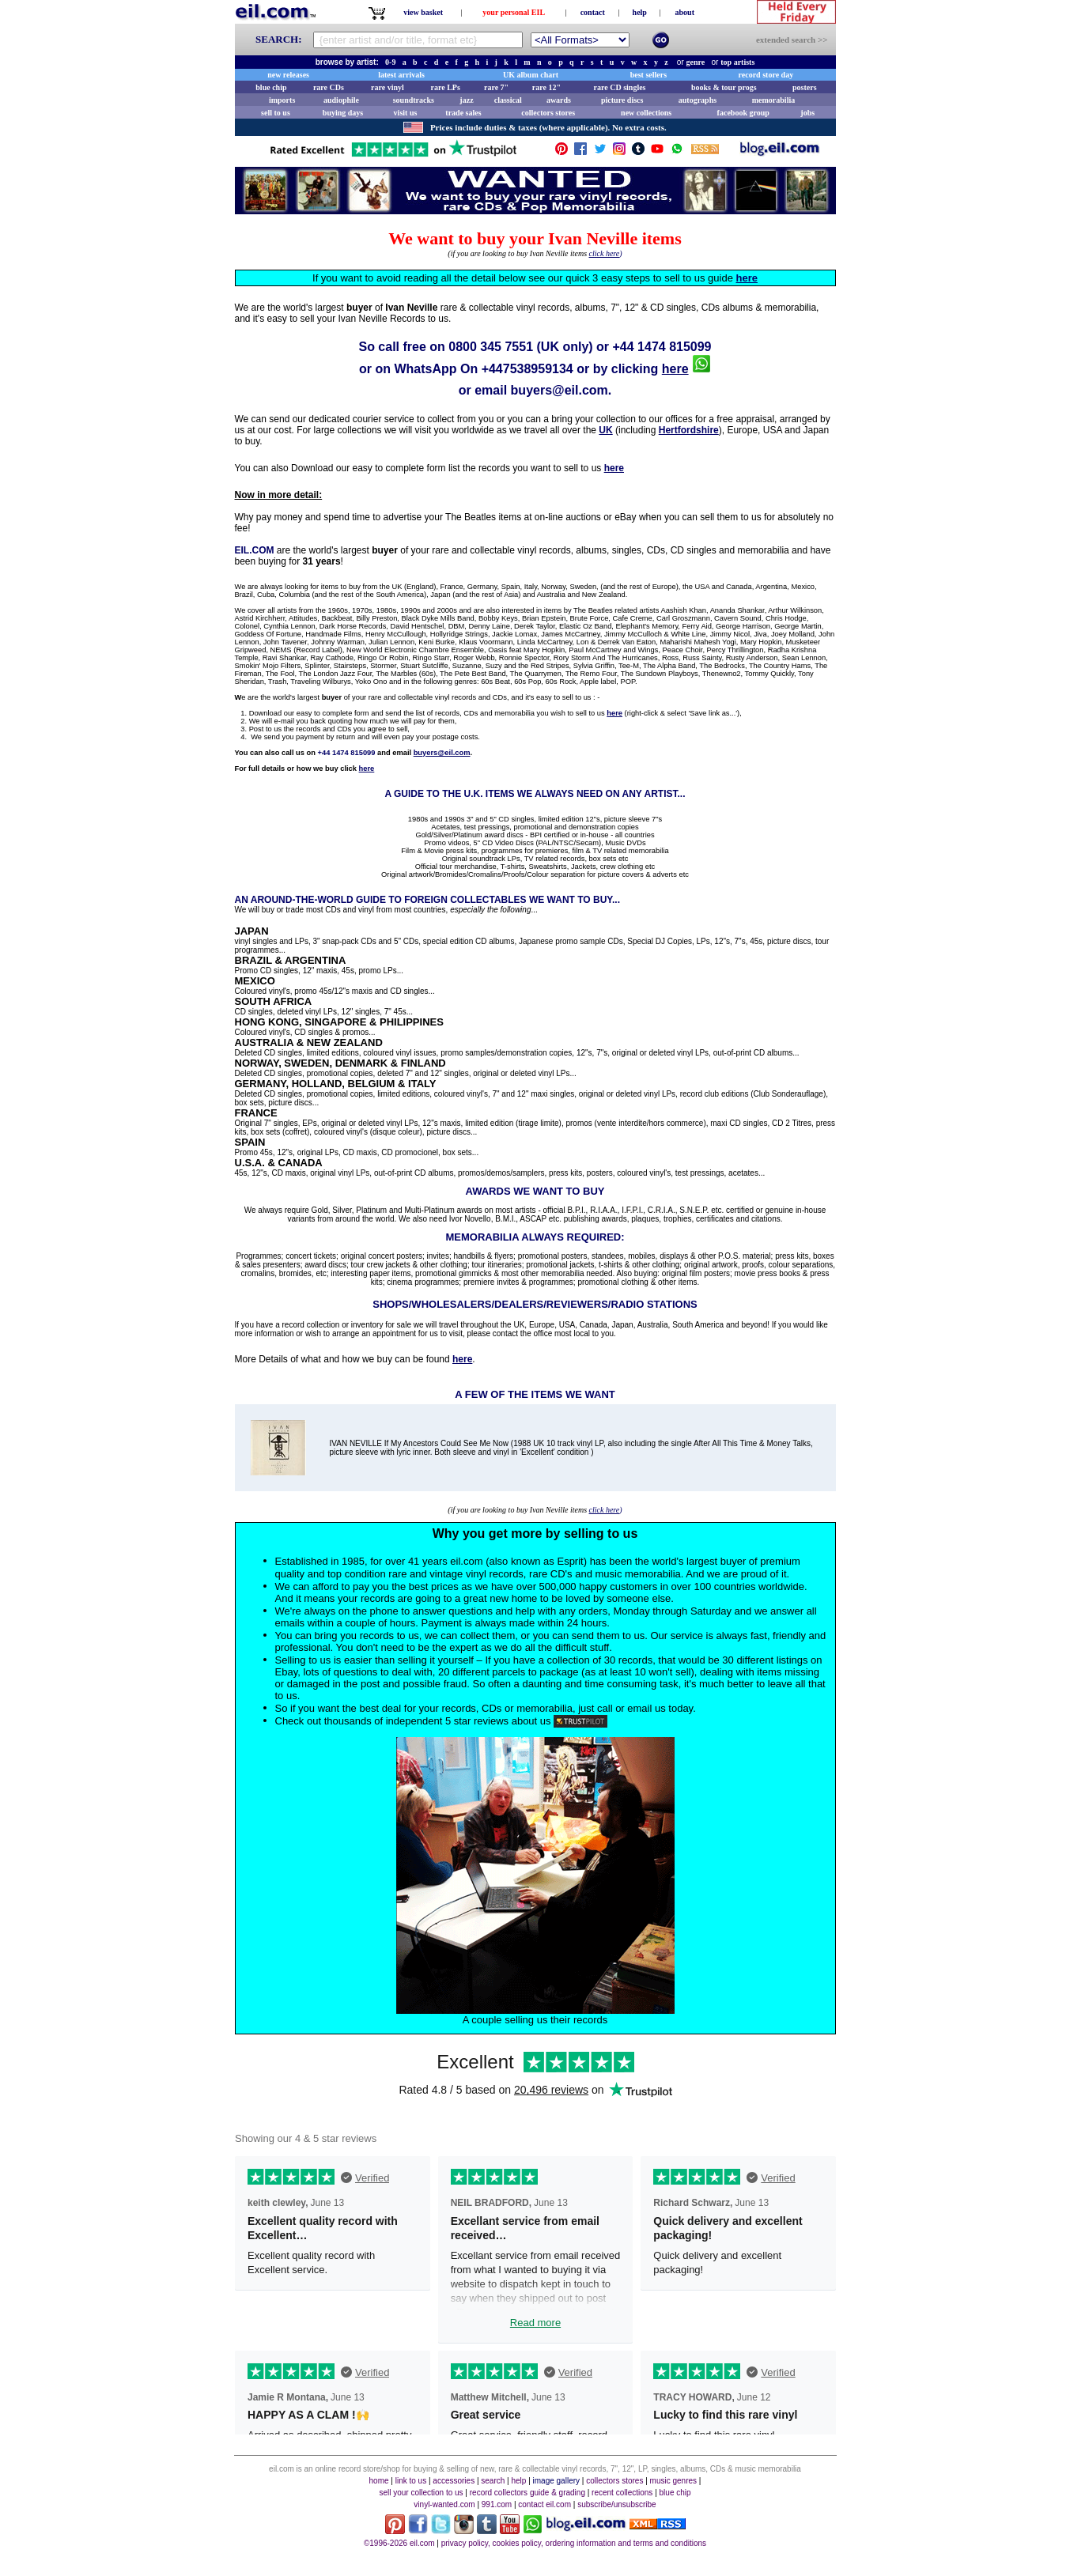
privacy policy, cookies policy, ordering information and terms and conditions (573, 2543)
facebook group (743, 112)
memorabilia (773, 100)
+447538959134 (527, 369)
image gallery (556, 2480)
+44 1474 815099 (662, 346)
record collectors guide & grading (527, 2492)
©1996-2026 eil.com (399, 2543)
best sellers (648, 74)
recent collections (622, 2492)
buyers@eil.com (559, 390)
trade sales (463, 112)
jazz (466, 100)
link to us (410, 2480)
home (379, 2480)
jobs (807, 112)
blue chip (270, 87)
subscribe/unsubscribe (616, 2504)
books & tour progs (724, 87)
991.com (497, 2504)
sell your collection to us (421, 2492)
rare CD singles (620, 87)
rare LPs (445, 87)
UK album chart (530, 74)
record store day (766, 74)
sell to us (275, 112)
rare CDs (328, 87)
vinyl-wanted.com (444, 2504)
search (493, 2480)
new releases (288, 74)
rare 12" (546, 87)
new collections (646, 112)
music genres (673, 2480)
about (684, 12)
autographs (697, 100)
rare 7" (496, 87)
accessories (454, 2480)
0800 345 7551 (490, 346)
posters (804, 87)
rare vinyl (387, 87)
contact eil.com (544, 2504)
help (640, 12)
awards (558, 100)
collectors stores (548, 112)
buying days (343, 112)
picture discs (622, 100)
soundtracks (413, 100)
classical (508, 100)
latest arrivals (401, 74)
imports (282, 100)
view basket (423, 12)
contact (592, 12)
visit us (406, 112)
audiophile (341, 100)
